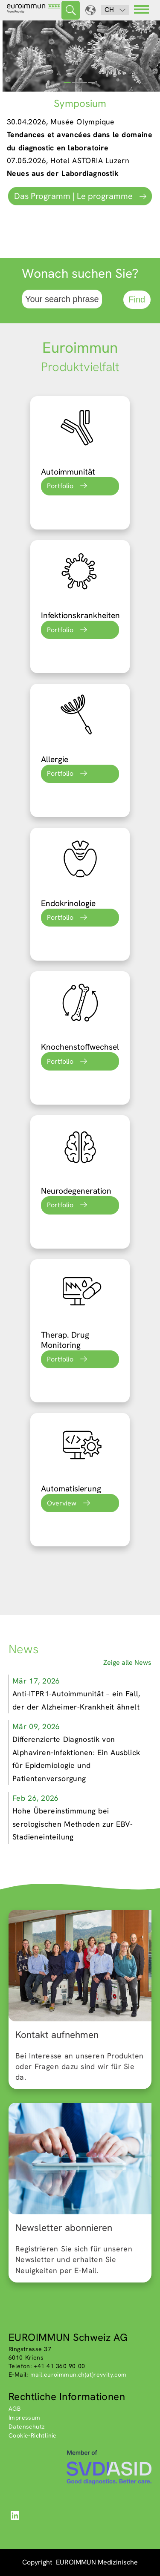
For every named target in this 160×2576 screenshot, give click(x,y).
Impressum (25, 2417)
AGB (14, 2408)
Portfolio (60, 485)
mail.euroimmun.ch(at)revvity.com (78, 2374)
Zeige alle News (127, 1662)
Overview (61, 1503)
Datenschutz (27, 2426)
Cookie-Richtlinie (33, 2435)
